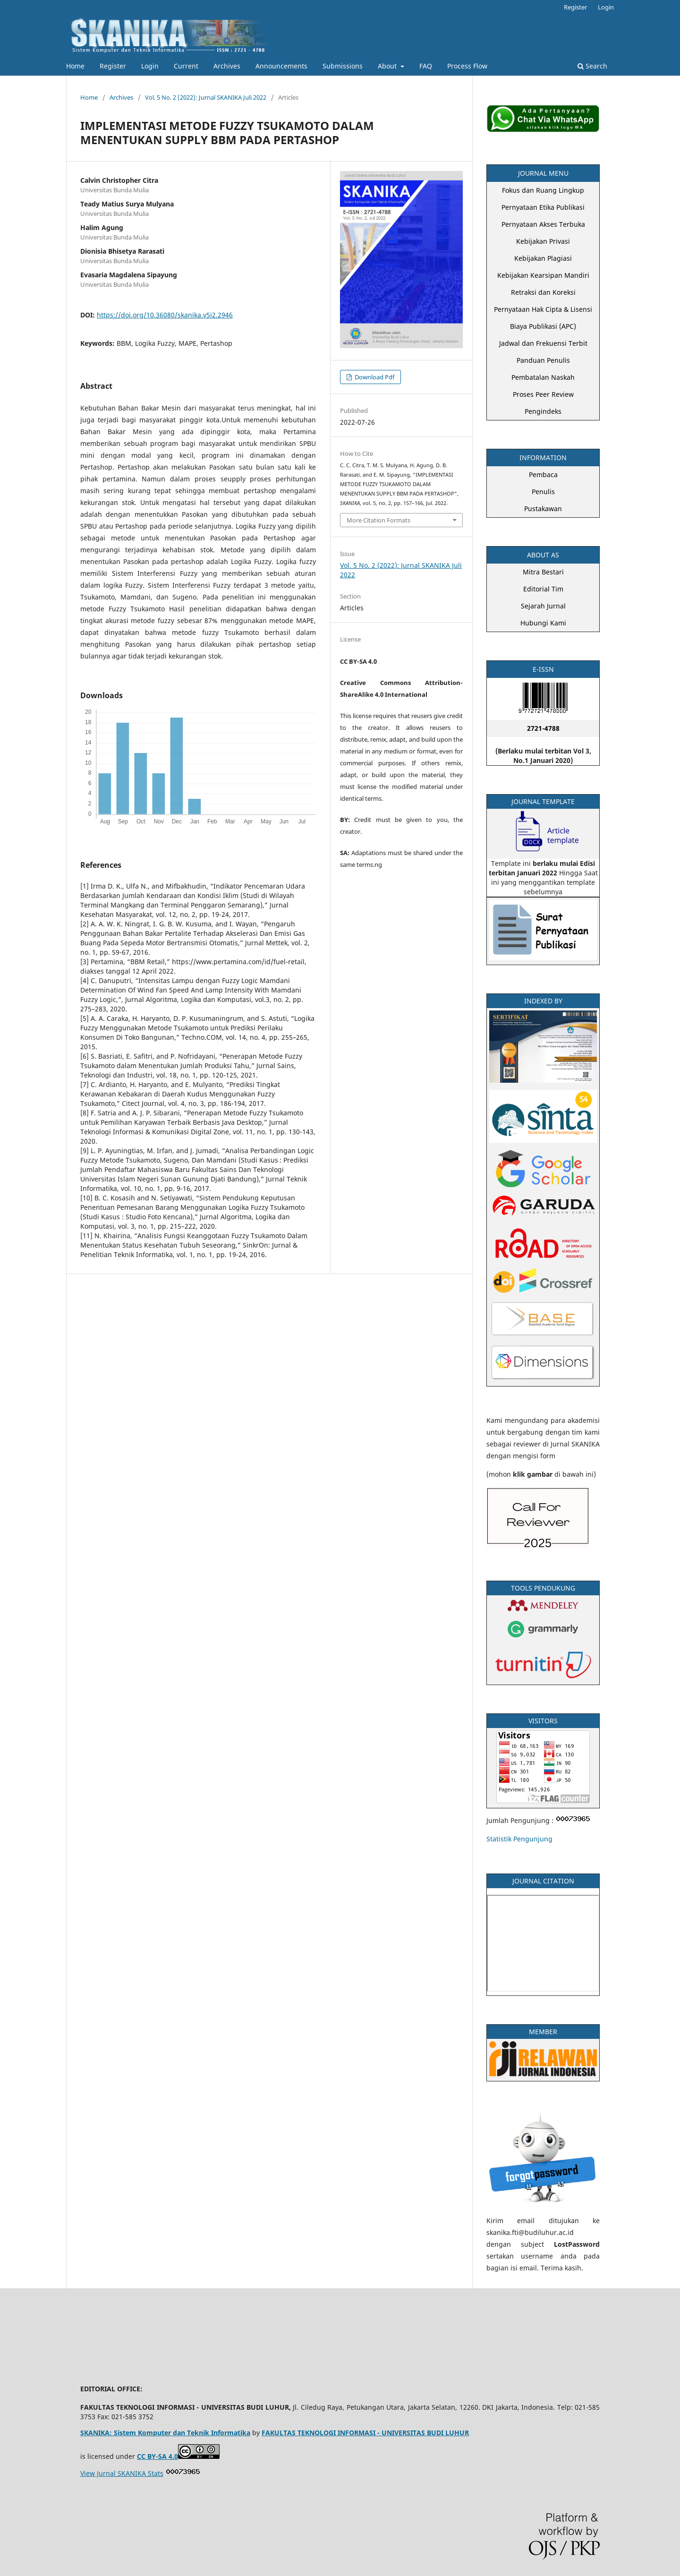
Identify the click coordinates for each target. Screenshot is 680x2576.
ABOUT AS (543, 554)
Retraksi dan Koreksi (543, 292)
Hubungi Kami (543, 622)
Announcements (281, 65)
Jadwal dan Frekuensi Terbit (543, 343)
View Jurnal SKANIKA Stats (121, 2473)
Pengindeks (543, 411)
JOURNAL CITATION (543, 1880)
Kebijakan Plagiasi (543, 258)
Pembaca (543, 474)
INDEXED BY (543, 1000)
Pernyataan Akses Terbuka (543, 224)
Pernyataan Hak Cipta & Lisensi (543, 309)
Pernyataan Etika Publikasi (543, 207)
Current (186, 65)
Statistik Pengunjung (519, 1838)
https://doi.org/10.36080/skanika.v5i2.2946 (165, 314)
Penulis (543, 491)
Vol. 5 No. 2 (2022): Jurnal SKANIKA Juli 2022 (205, 97)
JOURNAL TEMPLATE (543, 801)
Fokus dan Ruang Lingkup (543, 190)
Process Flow (467, 65)
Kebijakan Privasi (543, 241)
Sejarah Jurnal (543, 605)
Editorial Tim (543, 588)
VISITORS (543, 1720)
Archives (226, 65)
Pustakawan (543, 508)
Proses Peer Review (543, 394)
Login (150, 65)
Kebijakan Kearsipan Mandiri (543, 275)
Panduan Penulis (543, 360)
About (388, 65)
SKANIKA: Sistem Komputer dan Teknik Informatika (165, 2432)
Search (592, 65)
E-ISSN (543, 669)
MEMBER (543, 2031)
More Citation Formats (378, 520)
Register (113, 65)
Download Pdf (373, 377)
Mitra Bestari (543, 571)
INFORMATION (543, 457)
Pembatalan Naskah (543, 377)
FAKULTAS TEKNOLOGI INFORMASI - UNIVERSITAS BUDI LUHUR (365, 2432)
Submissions (343, 65)
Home (75, 65)
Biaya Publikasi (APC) (543, 326)
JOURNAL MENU (543, 173)
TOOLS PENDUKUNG (543, 1587)
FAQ (425, 65)
